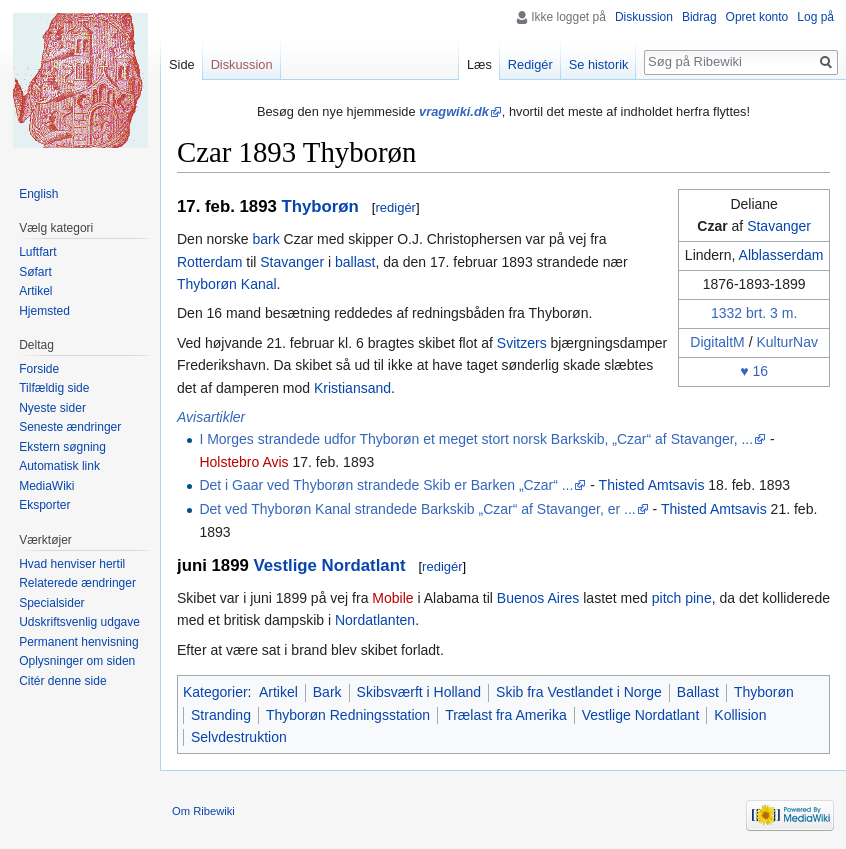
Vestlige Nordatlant (329, 565)
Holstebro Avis (243, 462)
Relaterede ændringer (77, 583)
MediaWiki (46, 486)
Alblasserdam (781, 255)
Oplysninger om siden (77, 661)
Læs (479, 64)
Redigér (530, 64)
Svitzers (522, 343)
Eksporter (44, 505)
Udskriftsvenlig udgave (79, 622)
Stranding (221, 715)
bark (265, 239)
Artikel (278, 692)
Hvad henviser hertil (72, 564)
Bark (327, 692)
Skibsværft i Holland (419, 692)
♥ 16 (754, 371)
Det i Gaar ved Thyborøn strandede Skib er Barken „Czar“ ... (386, 485)
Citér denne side (62, 681)
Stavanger (779, 226)
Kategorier (215, 692)
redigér (395, 207)
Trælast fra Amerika (506, 715)
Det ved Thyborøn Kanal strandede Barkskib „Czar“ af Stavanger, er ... (417, 509)
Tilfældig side (54, 388)
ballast (355, 262)
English (38, 194)
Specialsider (51, 603)
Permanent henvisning (78, 642)
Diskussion (644, 17)
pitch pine (682, 598)
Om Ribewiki (203, 811)
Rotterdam (209, 262)
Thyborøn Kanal (227, 284)
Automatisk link (59, 466)
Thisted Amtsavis (652, 485)
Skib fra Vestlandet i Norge (579, 692)
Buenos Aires (538, 598)
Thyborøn (319, 206)
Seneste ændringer (70, 427)
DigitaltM (717, 342)
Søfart (35, 272)
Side (182, 64)
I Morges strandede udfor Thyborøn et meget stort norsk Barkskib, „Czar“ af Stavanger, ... (476, 439)
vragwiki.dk (454, 111)
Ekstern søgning (62, 447)
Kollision (740, 715)
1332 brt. (738, 313)
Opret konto (757, 17)
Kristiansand (352, 388)
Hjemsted (44, 311)
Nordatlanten (375, 620)
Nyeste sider (52, 408)
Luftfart (37, 252)
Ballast (698, 692)
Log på (815, 17)
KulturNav (786, 342)
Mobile (392, 598)
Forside (39, 369)
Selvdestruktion (239, 737)
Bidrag (699, 17)
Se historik (599, 64)
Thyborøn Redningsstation (348, 715)
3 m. (783, 313)
